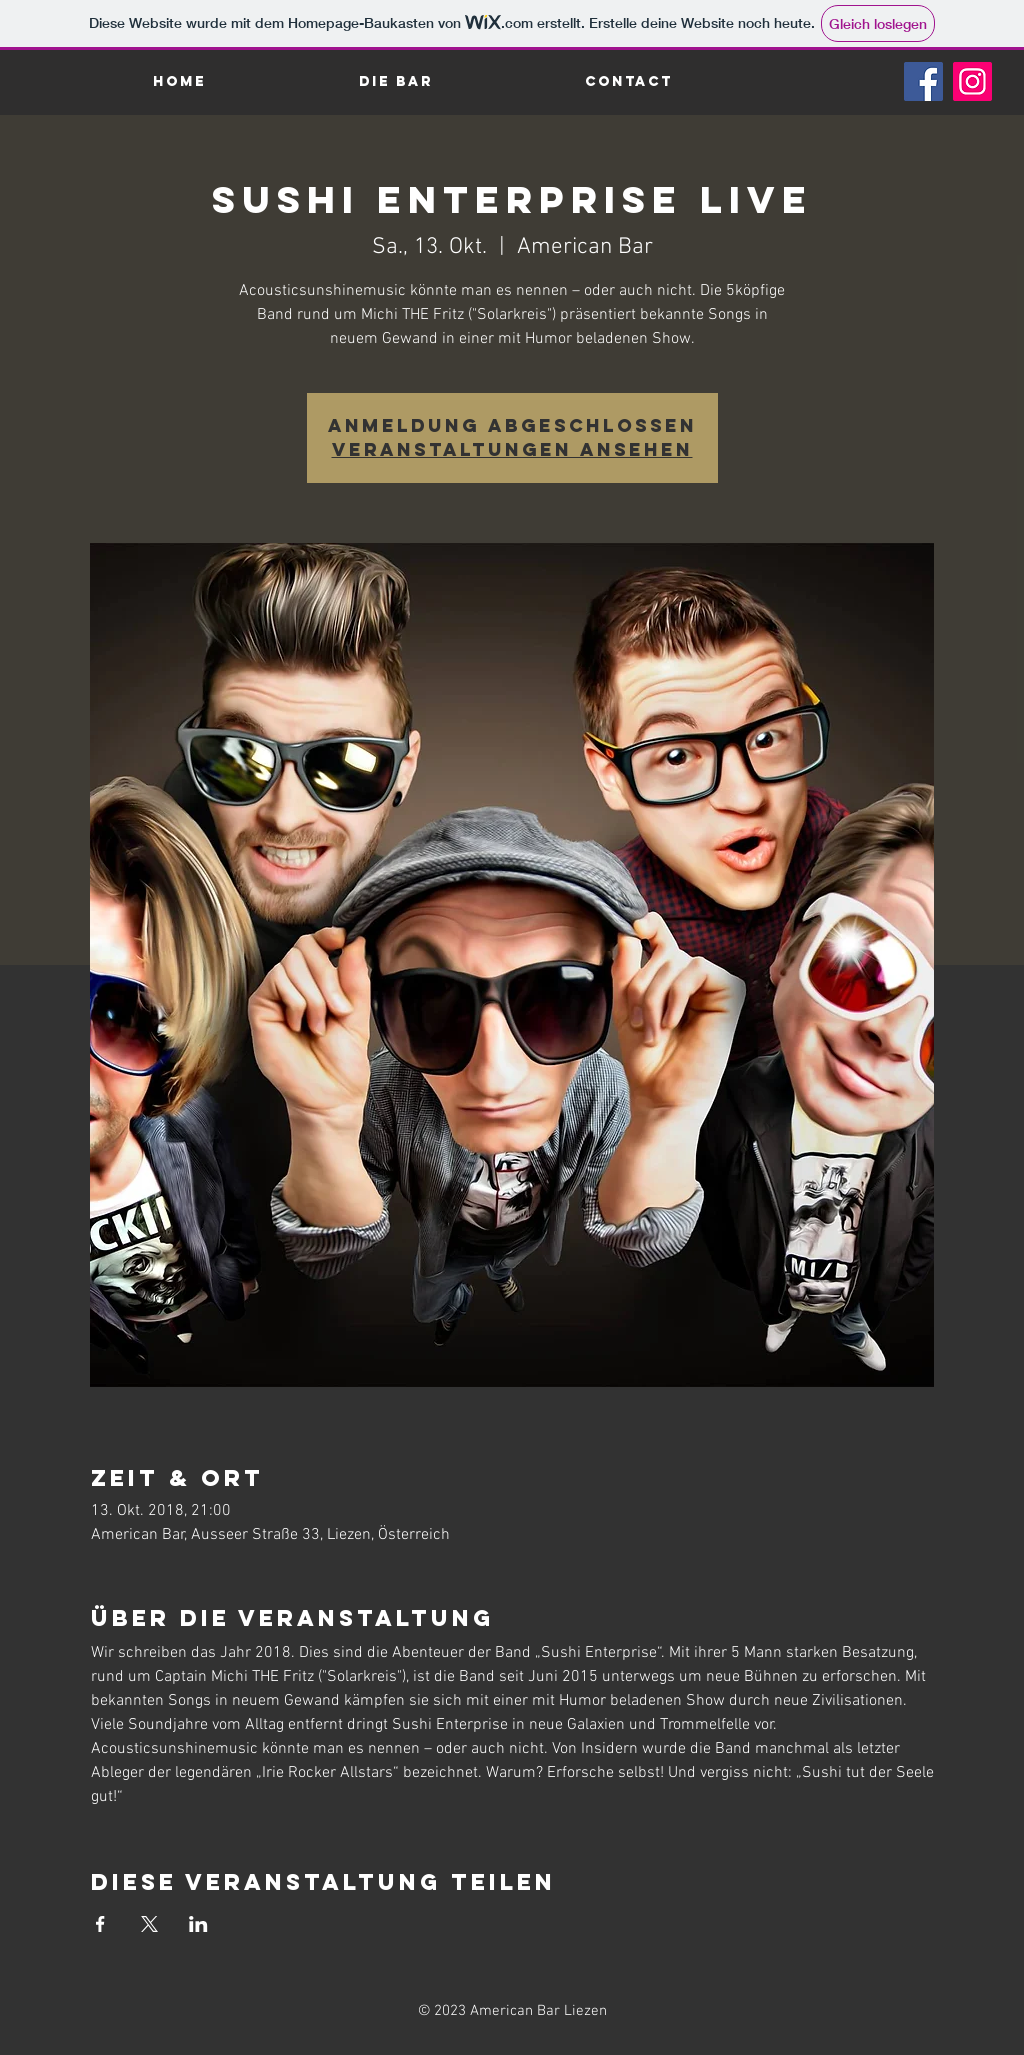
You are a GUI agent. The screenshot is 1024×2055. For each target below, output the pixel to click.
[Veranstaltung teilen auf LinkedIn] (198, 1924)
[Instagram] (972, 81)
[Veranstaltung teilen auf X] (149, 1924)
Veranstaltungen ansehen (512, 449)
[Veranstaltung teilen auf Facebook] (100, 1924)
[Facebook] (923, 81)
